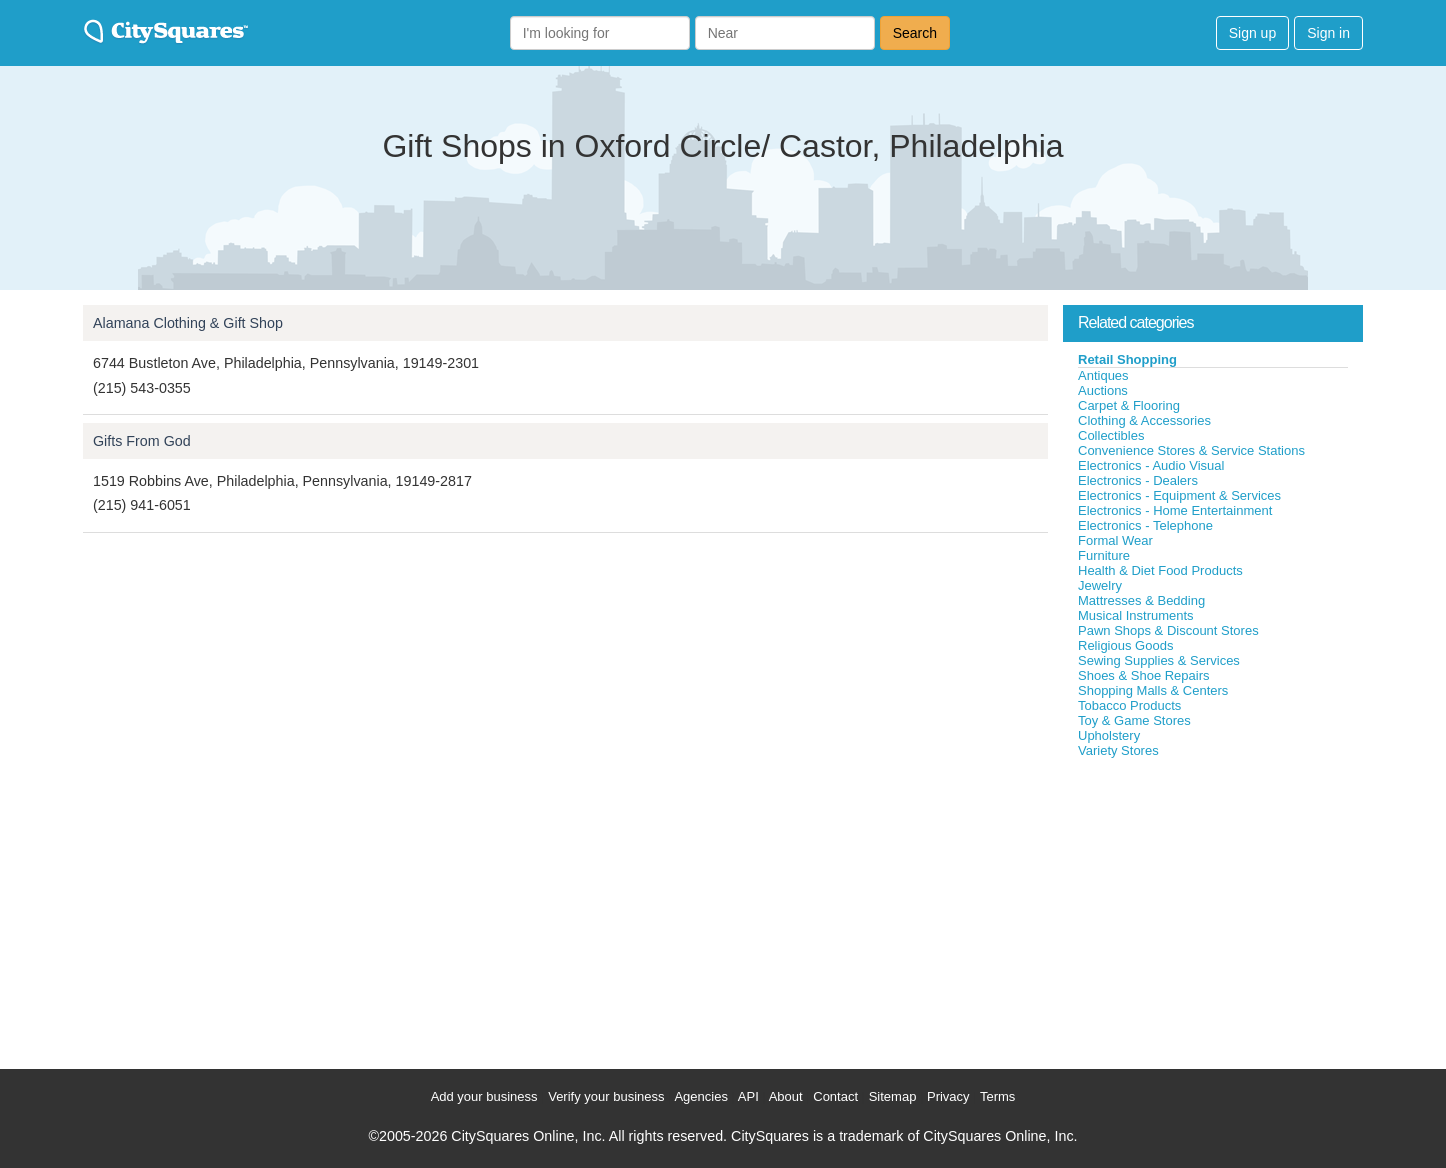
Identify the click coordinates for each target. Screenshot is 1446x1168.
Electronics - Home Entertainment (1175, 510)
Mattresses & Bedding (1141, 600)
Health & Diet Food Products (1160, 570)
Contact (835, 1096)
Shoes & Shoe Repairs (1144, 675)
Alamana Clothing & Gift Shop (188, 323)
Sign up (1252, 33)
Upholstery (1109, 735)
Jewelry (1100, 585)
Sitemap (893, 1096)
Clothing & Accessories (1144, 420)
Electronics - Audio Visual (1151, 465)
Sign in (1328, 33)
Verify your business (606, 1096)
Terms (997, 1096)
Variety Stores (1118, 750)
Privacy (948, 1096)
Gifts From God (142, 441)
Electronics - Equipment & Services (1179, 495)
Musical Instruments (1136, 615)
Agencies (700, 1096)
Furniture (1104, 555)
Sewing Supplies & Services (1159, 660)
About (786, 1096)
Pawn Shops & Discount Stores (1168, 630)
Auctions (1103, 390)
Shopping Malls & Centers (1153, 690)
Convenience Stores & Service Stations (1191, 450)
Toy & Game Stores (1134, 720)
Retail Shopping (1127, 359)
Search (915, 33)
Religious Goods (1125, 645)
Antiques (1103, 375)
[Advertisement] (1213, 909)
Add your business (484, 1096)
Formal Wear (1115, 540)
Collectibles (1111, 435)
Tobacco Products (1129, 705)
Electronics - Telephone (1145, 525)
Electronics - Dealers (1138, 480)
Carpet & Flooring (1129, 405)
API (748, 1096)
